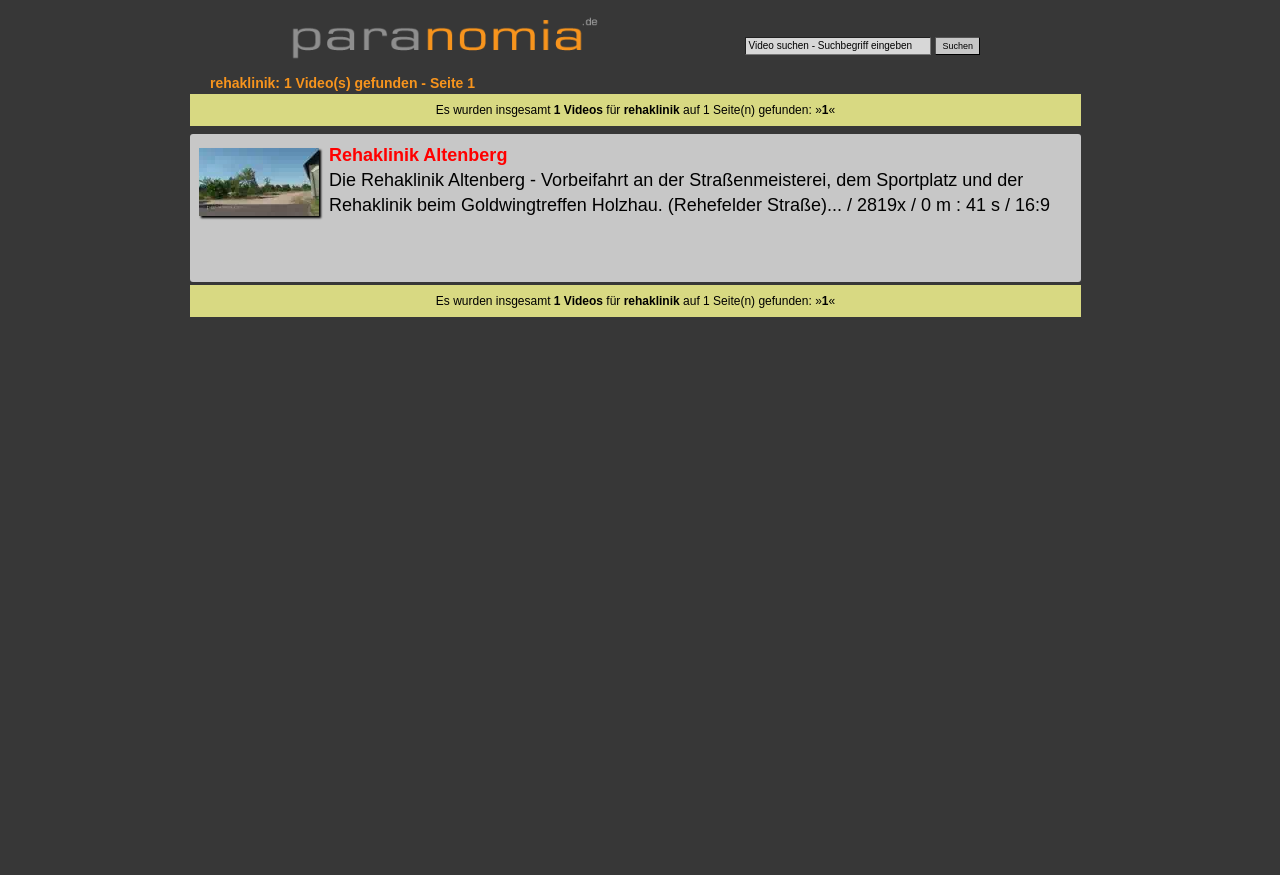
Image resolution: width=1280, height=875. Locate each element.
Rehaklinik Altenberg (418, 155)
